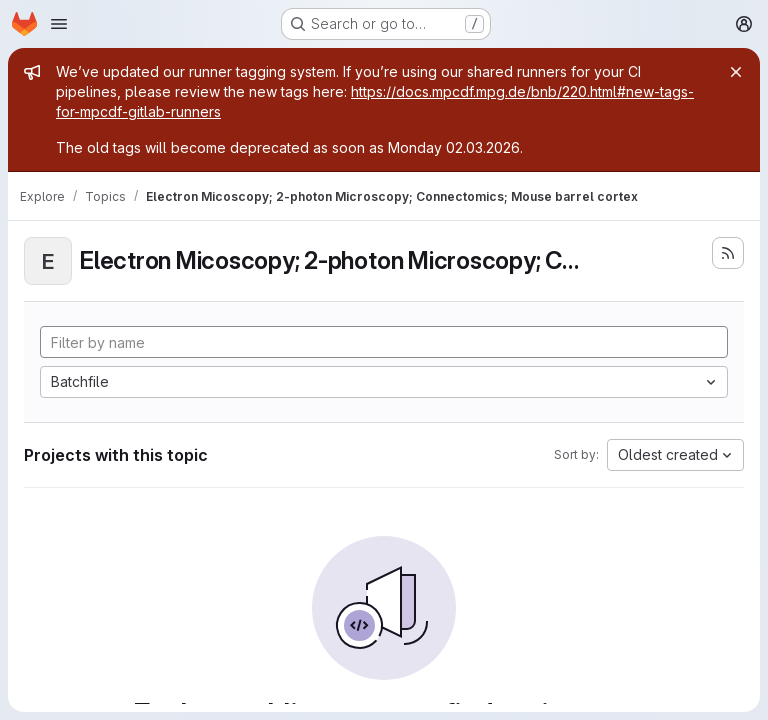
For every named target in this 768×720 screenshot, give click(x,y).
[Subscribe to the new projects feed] (728, 253)
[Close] (736, 72)
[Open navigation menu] (59, 24)
